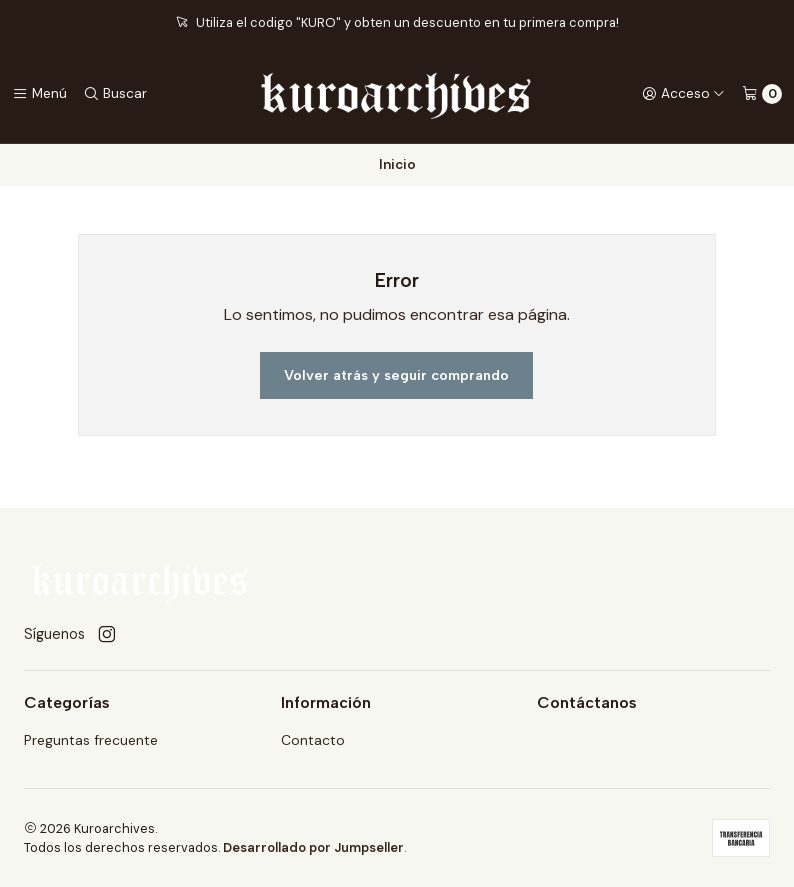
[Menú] (39, 94)
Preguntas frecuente (91, 740)
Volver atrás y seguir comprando (396, 375)
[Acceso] (683, 94)
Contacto (313, 740)
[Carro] (762, 94)
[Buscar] (115, 94)
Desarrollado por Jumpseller (313, 847)
